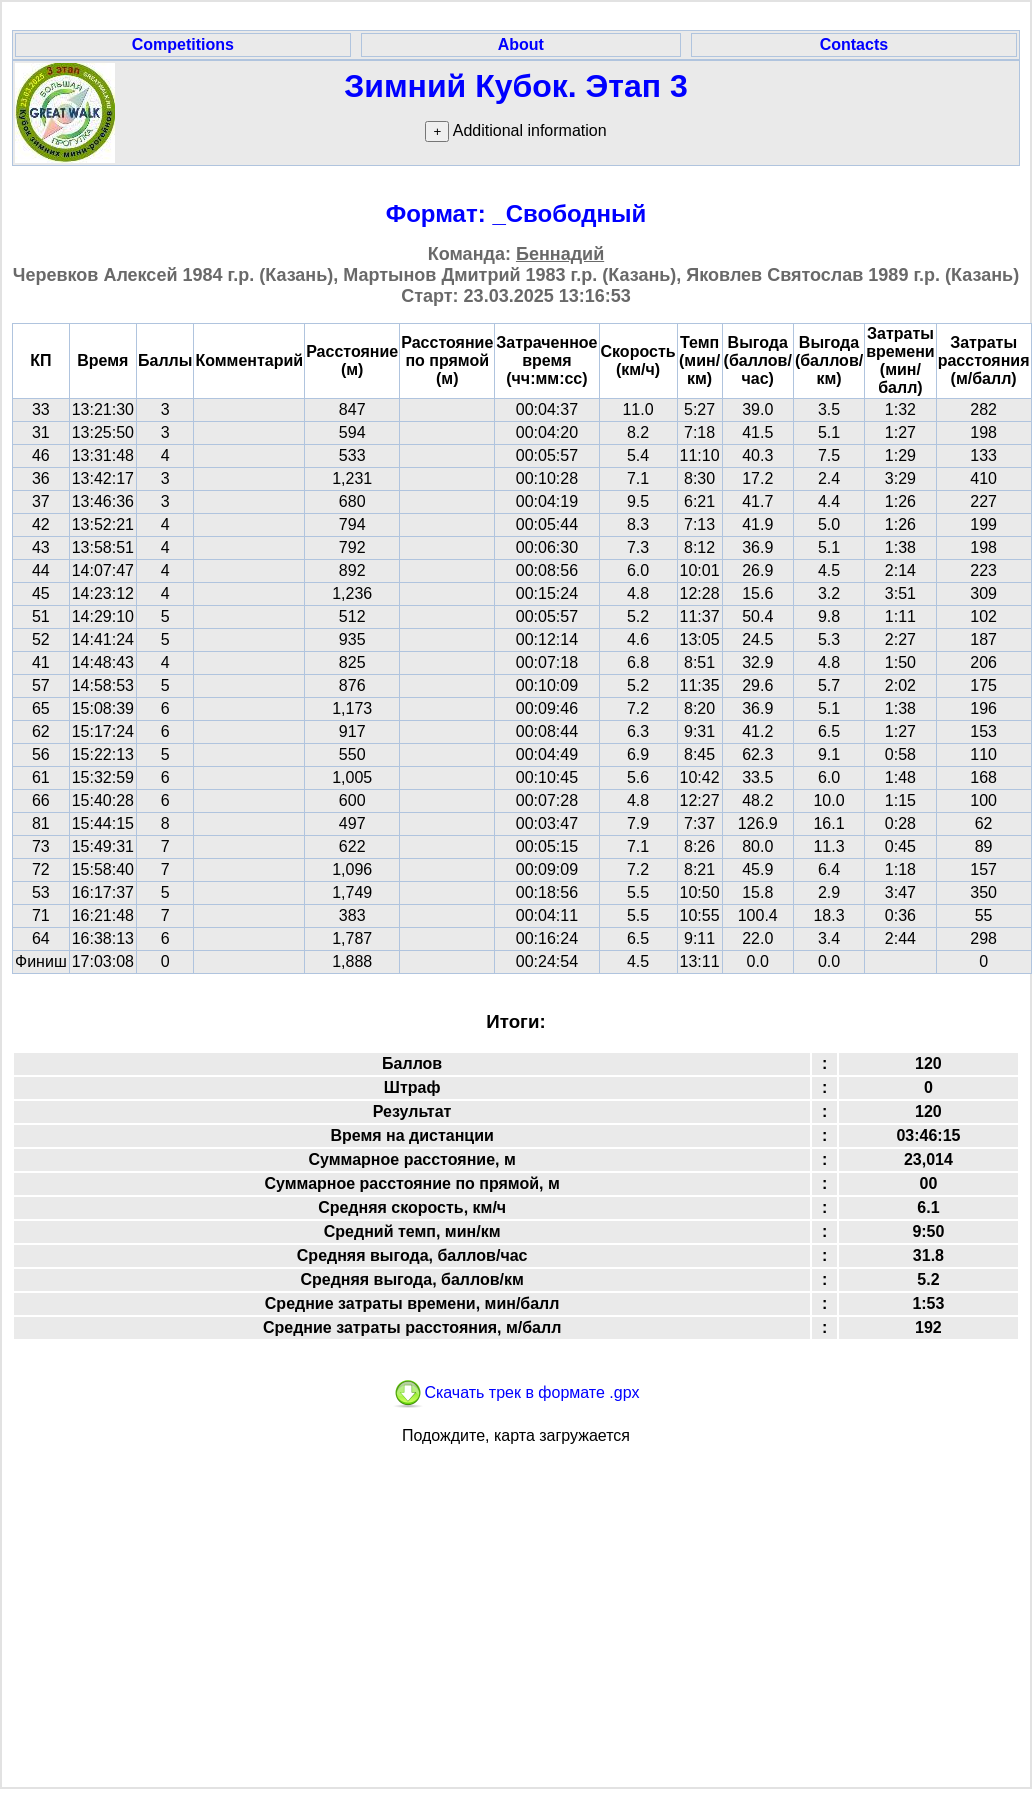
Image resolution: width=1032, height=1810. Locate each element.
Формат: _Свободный (516, 213)
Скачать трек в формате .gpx (515, 1392)
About (521, 44)
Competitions (183, 44)
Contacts (854, 44)
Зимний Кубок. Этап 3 (516, 86)
